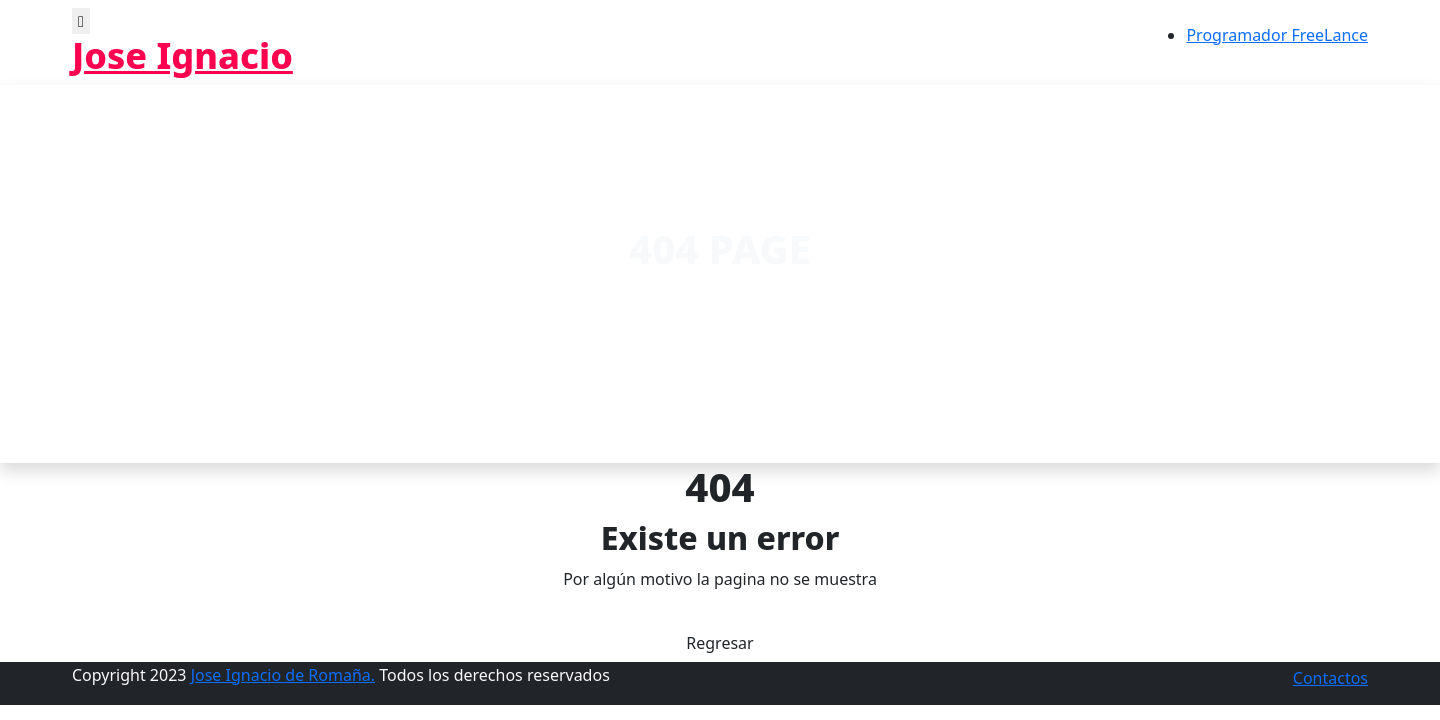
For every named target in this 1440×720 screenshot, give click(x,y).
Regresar (719, 643)
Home (669, 297)
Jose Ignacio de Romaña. (283, 675)
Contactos (1330, 678)
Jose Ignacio (182, 55)
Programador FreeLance (1277, 35)
